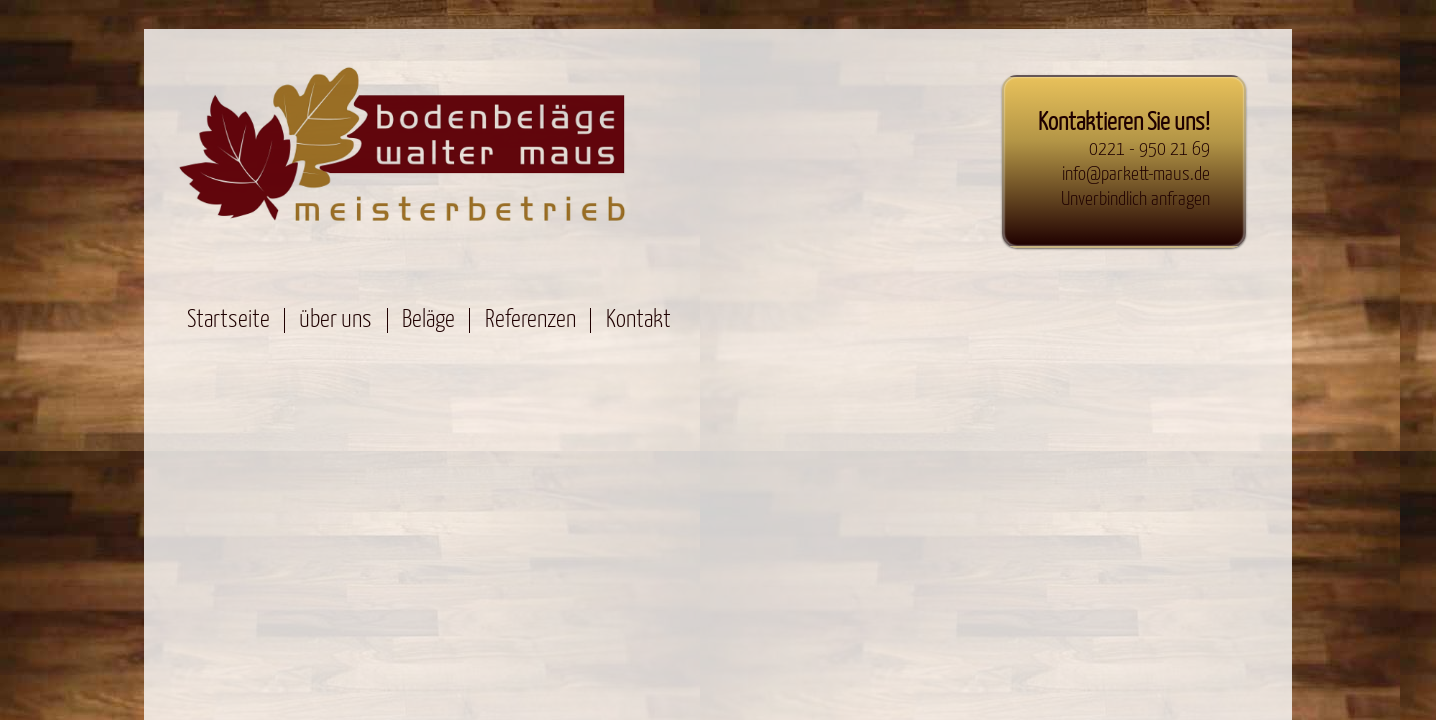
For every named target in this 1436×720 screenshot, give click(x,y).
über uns (335, 320)
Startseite (228, 320)
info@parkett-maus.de (1136, 174)
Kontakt (638, 320)
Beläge (428, 320)
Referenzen (530, 320)
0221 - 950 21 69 (1149, 149)
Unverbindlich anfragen (1135, 199)
